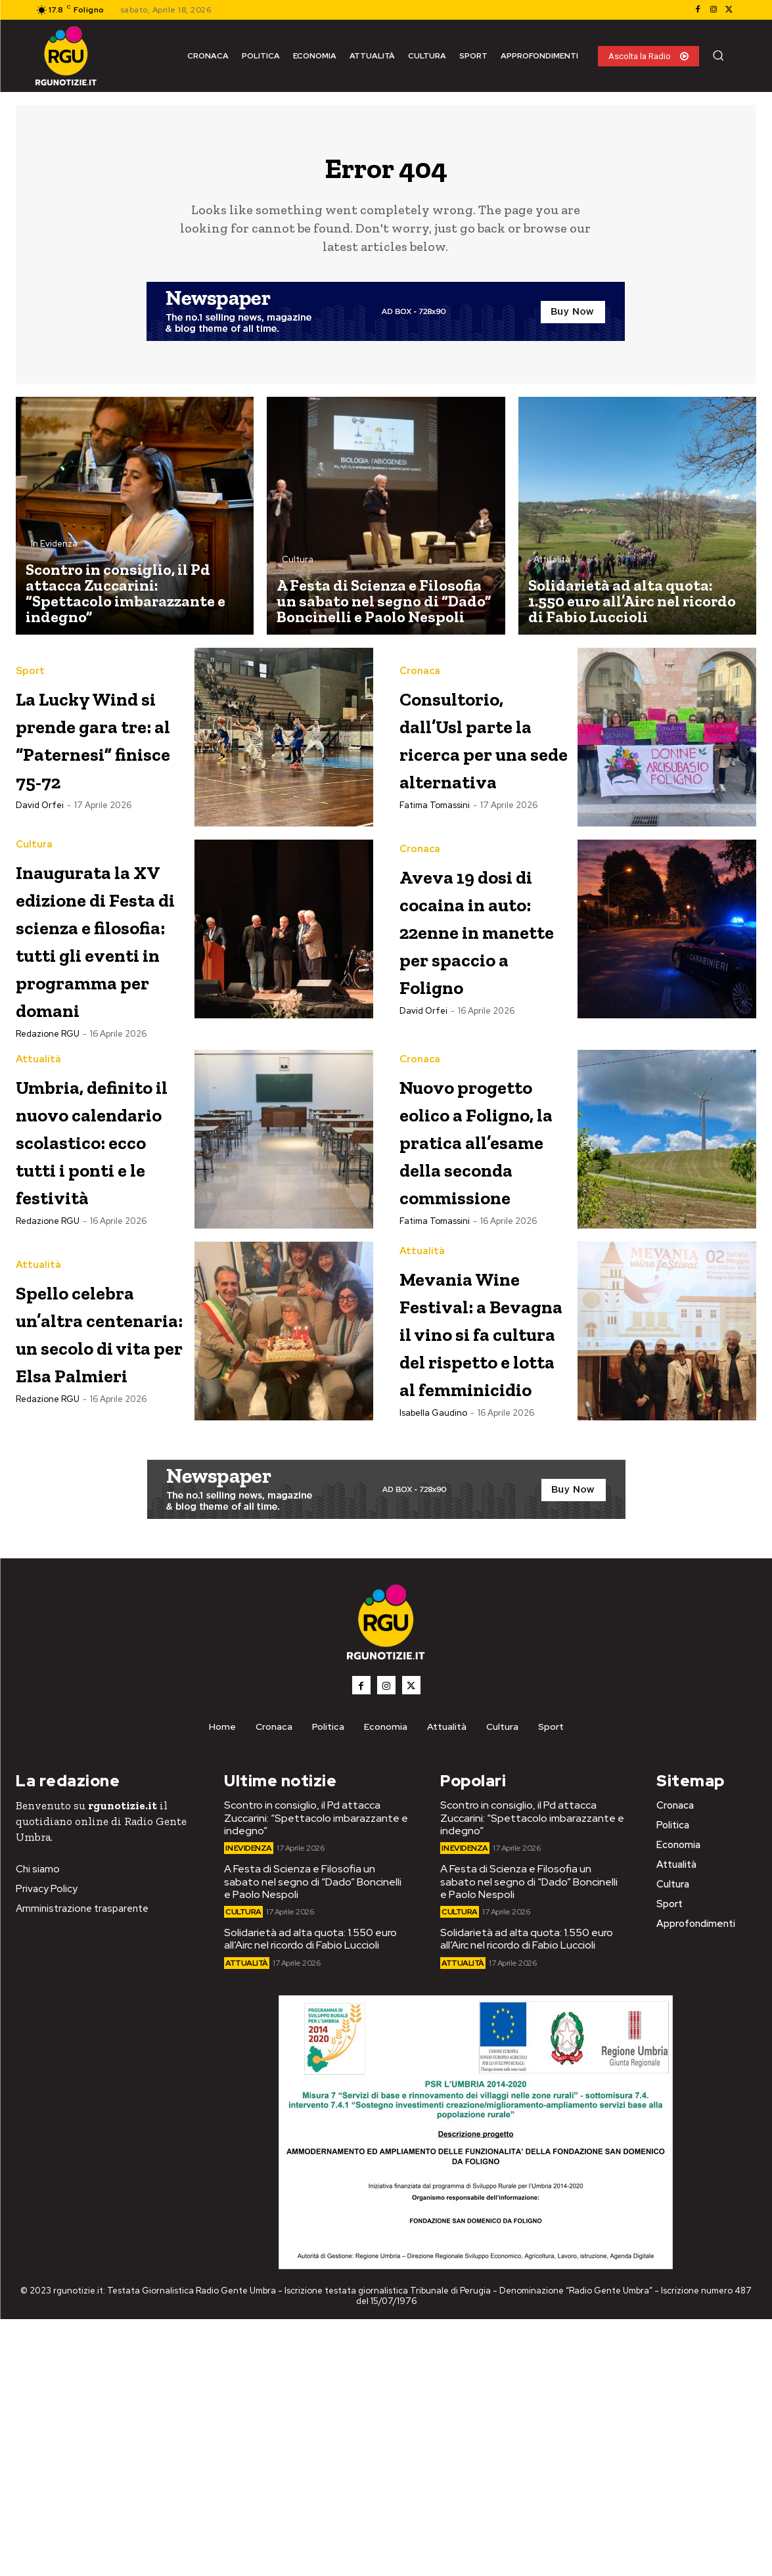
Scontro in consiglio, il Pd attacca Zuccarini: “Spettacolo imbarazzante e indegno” (316, 2074)
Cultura (297, 567)
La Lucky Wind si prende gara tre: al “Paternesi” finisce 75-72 (91, 754)
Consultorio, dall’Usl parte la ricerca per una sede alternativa (480, 745)
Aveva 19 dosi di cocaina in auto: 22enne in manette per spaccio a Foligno (480, 965)
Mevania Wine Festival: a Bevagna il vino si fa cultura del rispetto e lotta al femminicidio (480, 1537)
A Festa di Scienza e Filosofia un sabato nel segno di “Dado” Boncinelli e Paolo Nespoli (312, 2138)
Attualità (552, 567)
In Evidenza (54, 551)
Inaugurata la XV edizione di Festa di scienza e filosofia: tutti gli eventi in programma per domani (99, 992)
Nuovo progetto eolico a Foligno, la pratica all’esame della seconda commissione (480, 1257)
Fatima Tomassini (434, 826)
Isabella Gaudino (433, 1673)
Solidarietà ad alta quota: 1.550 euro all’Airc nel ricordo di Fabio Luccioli (310, 2195)
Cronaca (419, 665)
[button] (718, 55)
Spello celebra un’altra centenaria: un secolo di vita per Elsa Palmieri (100, 1495)
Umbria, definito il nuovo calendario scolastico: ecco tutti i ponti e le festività (81, 1257)
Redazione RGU (47, 1115)
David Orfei (40, 849)
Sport (30, 661)
